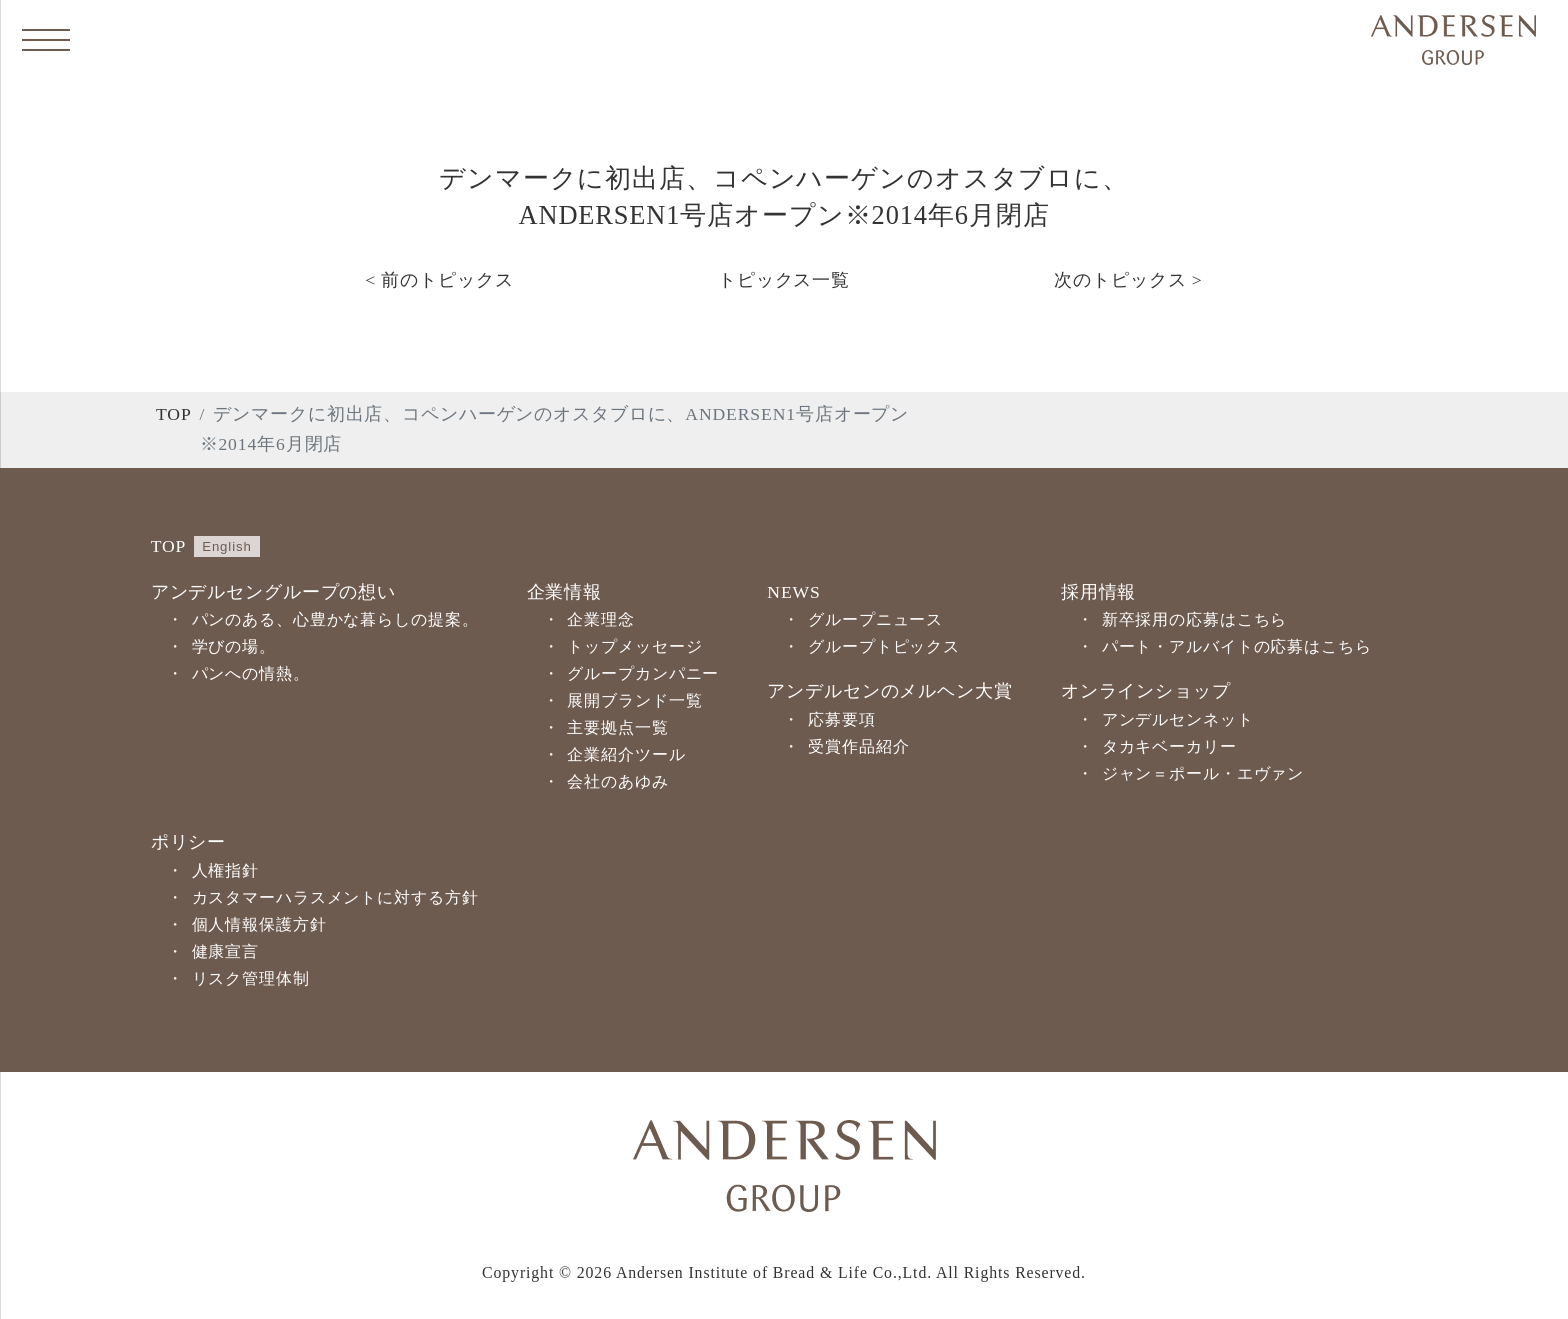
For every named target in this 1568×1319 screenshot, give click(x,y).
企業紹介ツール (626, 754)
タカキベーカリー (1169, 746)
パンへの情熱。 (251, 673)
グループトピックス (884, 646)
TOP (174, 414)
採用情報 (1099, 592)
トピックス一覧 (784, 280)
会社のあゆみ (617, 781)
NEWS (793, 592)
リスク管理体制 (251, 978)
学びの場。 (234, 646)
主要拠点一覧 (617, 727)
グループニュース (875, 619)
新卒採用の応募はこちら (1195, 619)
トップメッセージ (634, 646)
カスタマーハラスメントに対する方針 (335, 897)
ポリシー (189, 842)
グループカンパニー (643, 673)
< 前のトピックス (439, 280)
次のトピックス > (1128, 280)
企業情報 (565, 592)
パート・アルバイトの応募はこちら (1237, 646)
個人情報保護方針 (259, 924)
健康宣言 (226, 951)
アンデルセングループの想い (273, 592)
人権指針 (226, 870)
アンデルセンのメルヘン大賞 (889, 691)
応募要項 (842, 719)
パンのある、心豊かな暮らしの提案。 (335, 619)
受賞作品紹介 (858, 746)
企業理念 (601, 619)
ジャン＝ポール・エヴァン (1203, 773)
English (226, 546)
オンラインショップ (1146, 691)
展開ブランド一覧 (634, 700)
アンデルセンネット (1178, 719)
